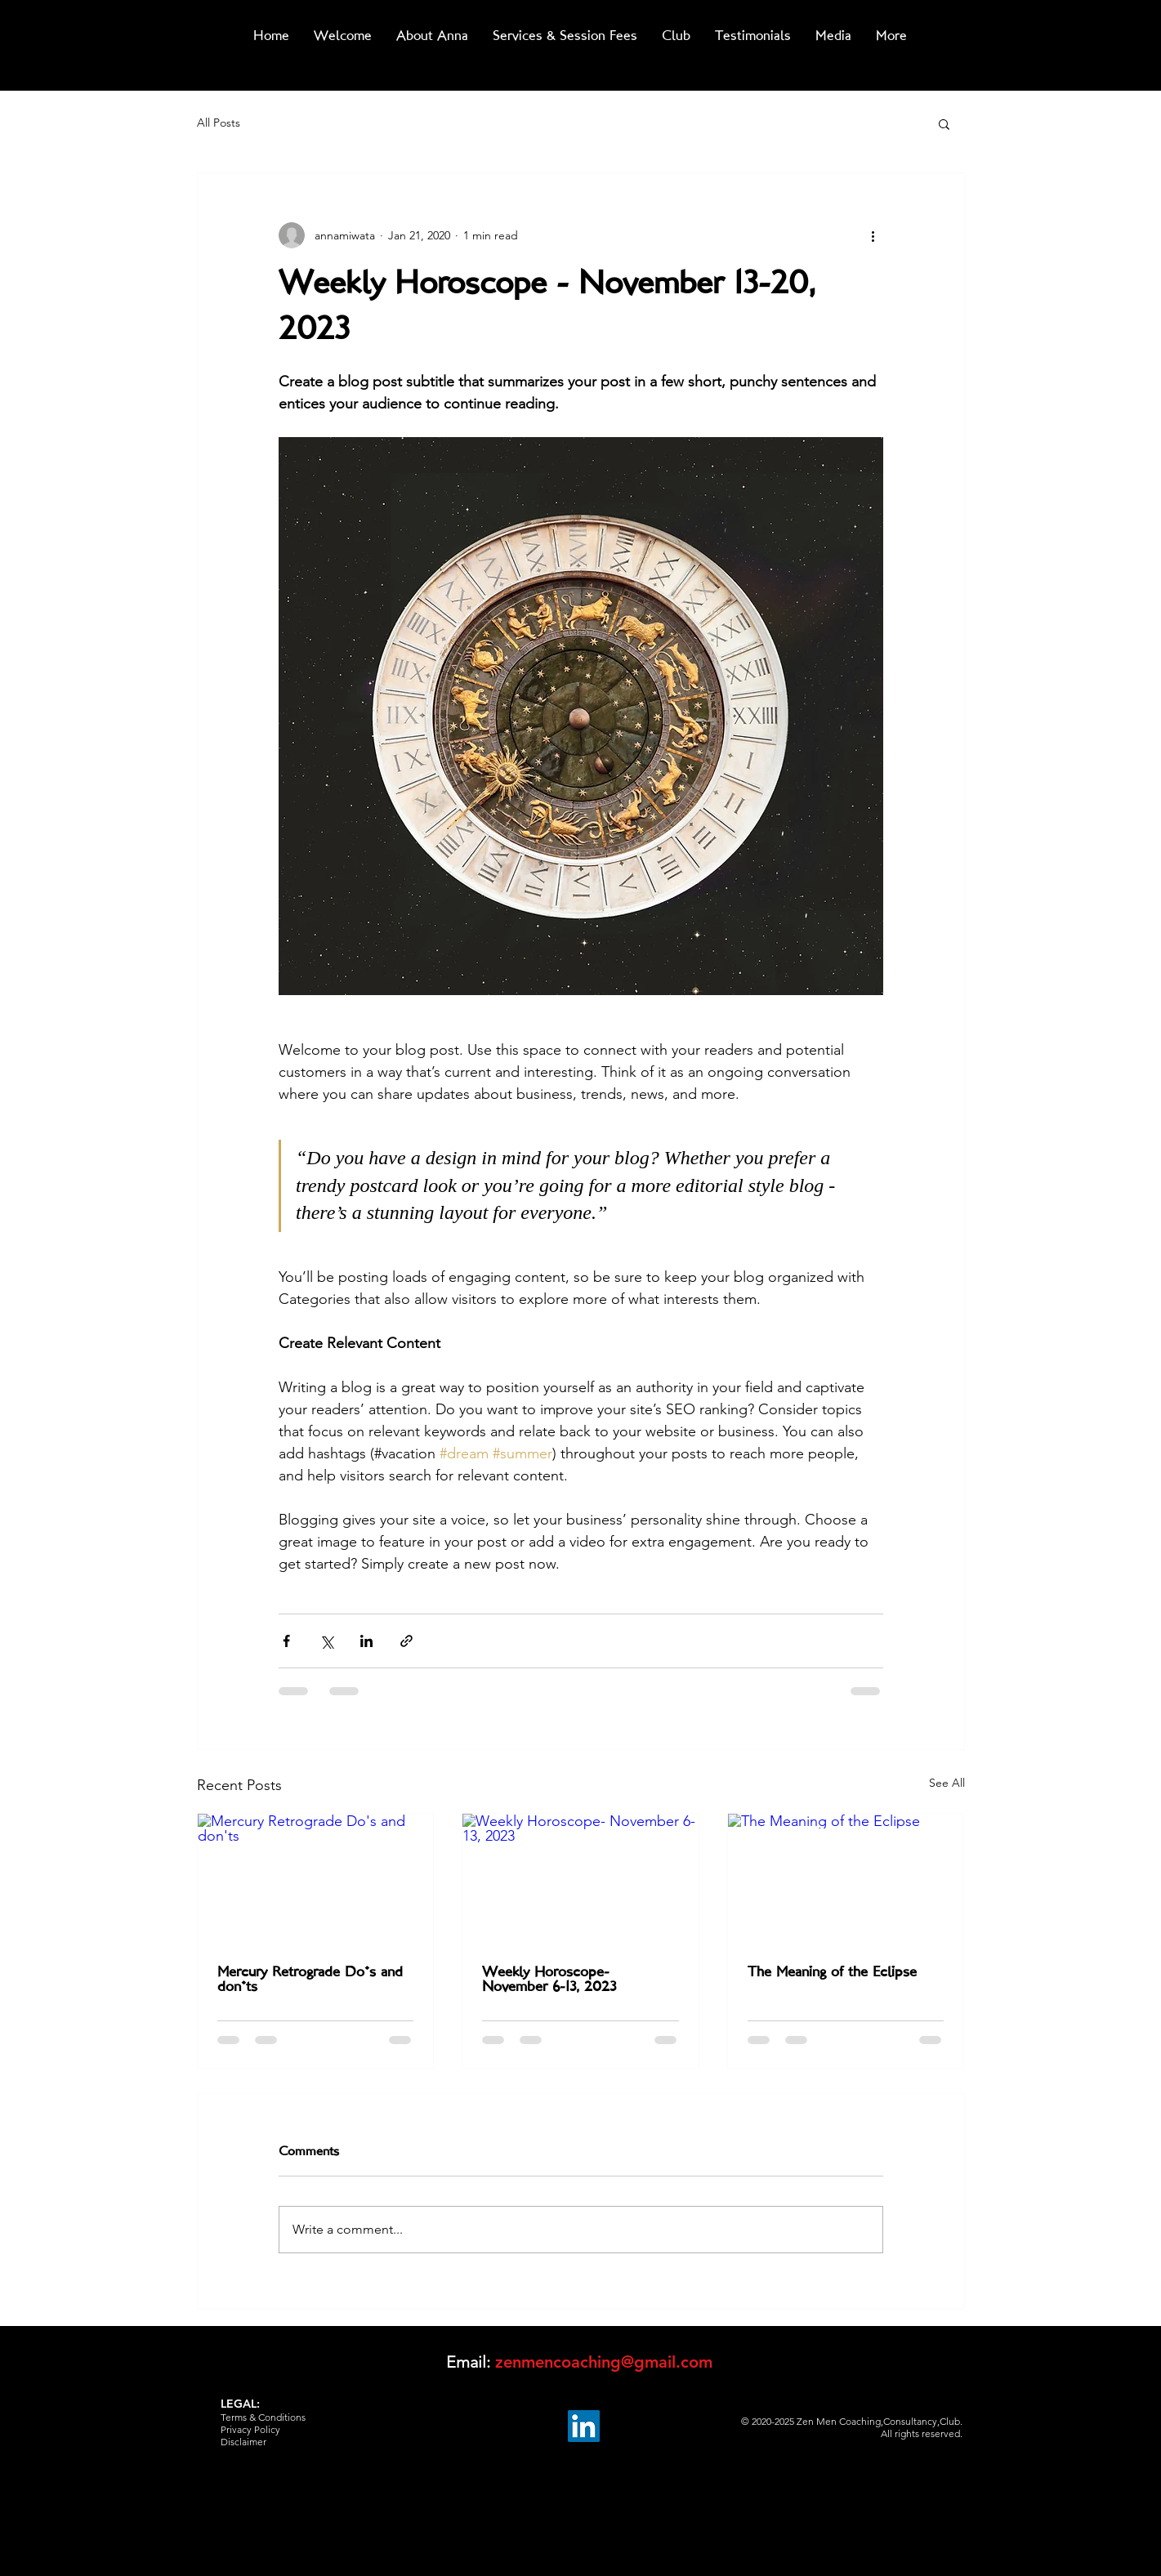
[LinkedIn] (584, 2426)
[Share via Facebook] (286, 1641)
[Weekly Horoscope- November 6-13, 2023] (580, 1880)
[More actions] (873, 235)
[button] (944, 123)
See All (947, 1782)
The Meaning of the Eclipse (832, 1973)
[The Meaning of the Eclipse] (846, 1880)
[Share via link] (406, 1641)
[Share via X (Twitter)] (326, 1641)
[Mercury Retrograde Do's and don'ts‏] (316, 1880)
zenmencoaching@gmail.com (603, 2362)
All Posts (218, 122)
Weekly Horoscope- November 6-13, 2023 (549, 1980)
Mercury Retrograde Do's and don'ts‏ (310, 1980)
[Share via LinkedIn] (366, 1641)
